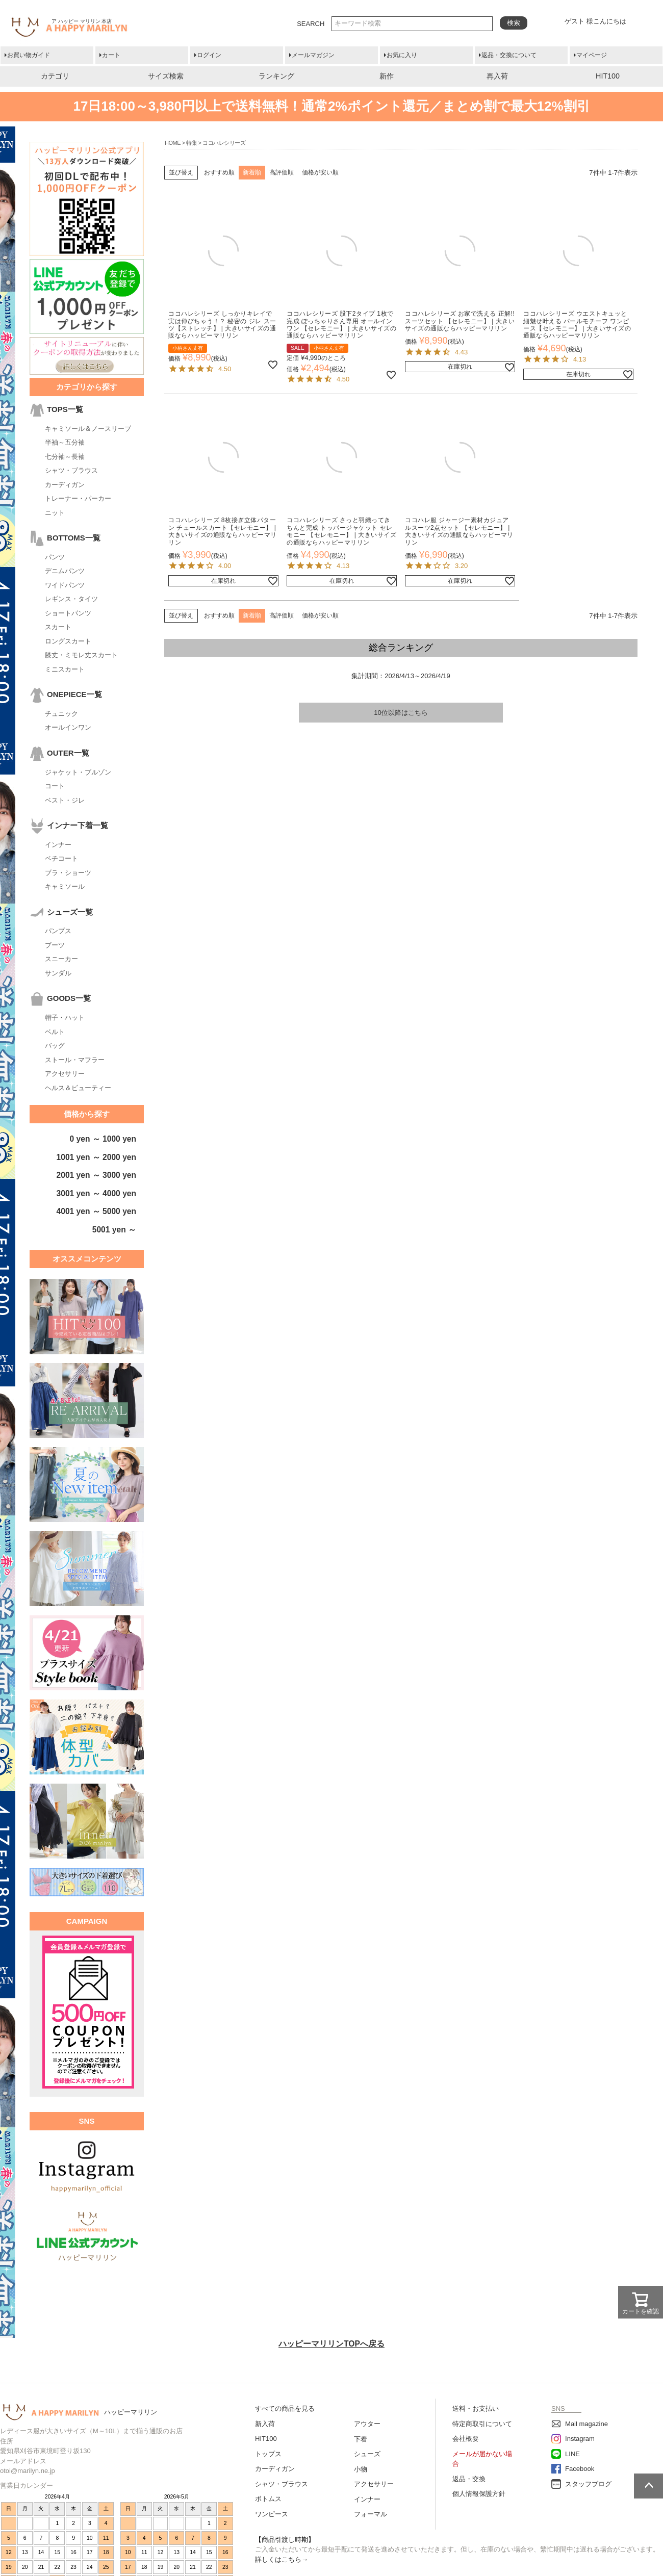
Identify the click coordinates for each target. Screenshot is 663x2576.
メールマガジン (313, 55)
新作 (386, 76)
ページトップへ (648, 2486)
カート (111, 55)
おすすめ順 (219, 172)
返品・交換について (509, 55)
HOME (173, 143)
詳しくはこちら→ (281, 2559)
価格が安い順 (320, 172)
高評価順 (281, 172)
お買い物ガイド (28, 55)
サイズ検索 (166, 76)
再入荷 (497, 76)
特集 (191, 143)
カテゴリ (55, 76)
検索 (513, 23)
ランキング (276, 76)
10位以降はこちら (400, 712)
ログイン (209, 55)
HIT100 (608, 76)
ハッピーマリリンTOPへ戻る (331, 2343)
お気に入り (402, 55)
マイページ (591, 55)
